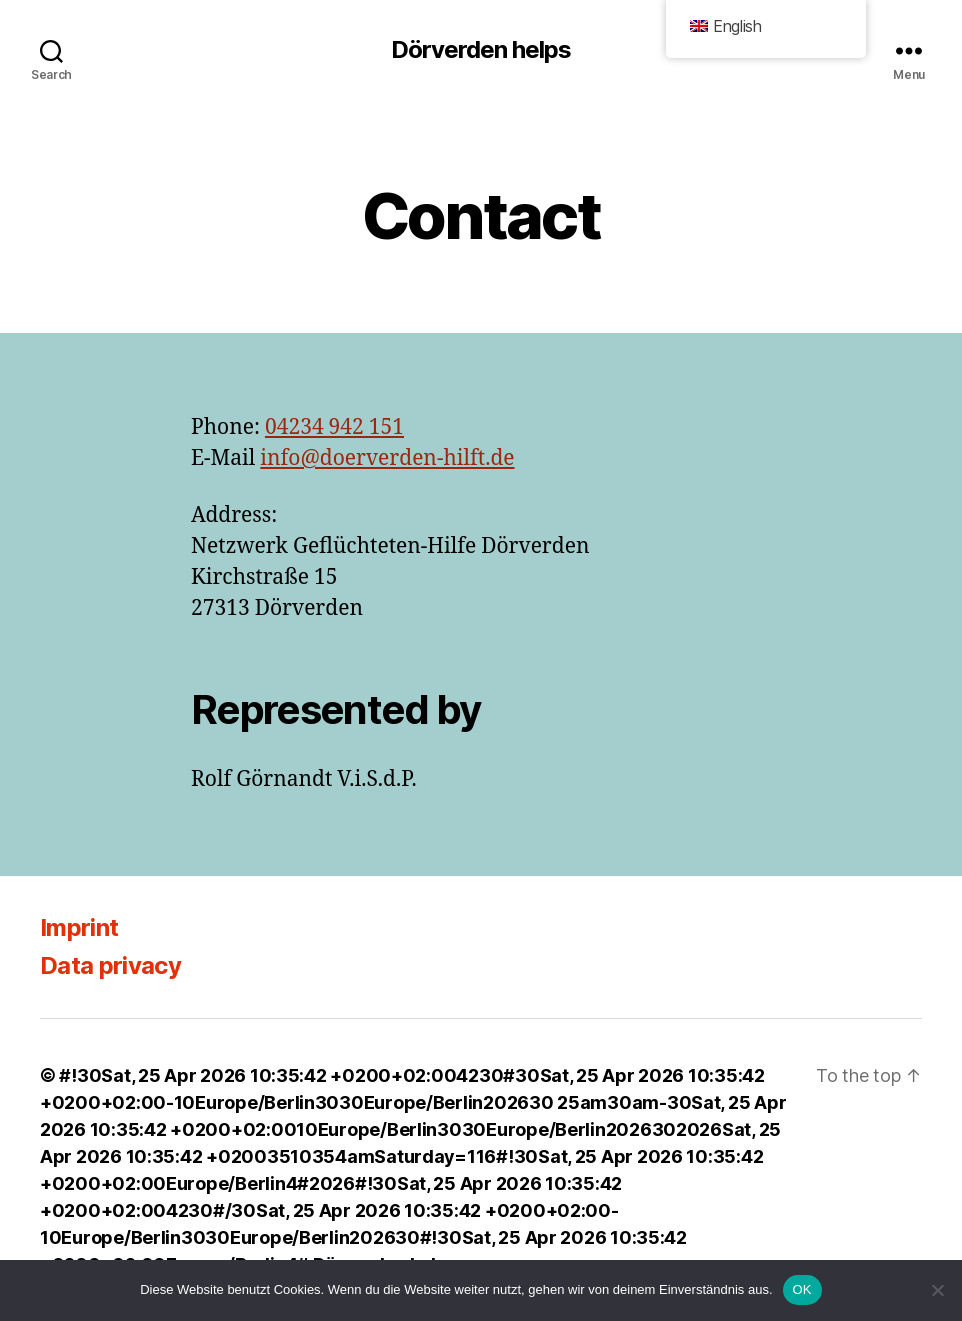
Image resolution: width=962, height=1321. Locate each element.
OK (802, 1289)
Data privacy (110, 965)
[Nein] (937, 1290)
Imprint (79, 927)
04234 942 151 (334, 427)
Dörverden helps (481, 50)
